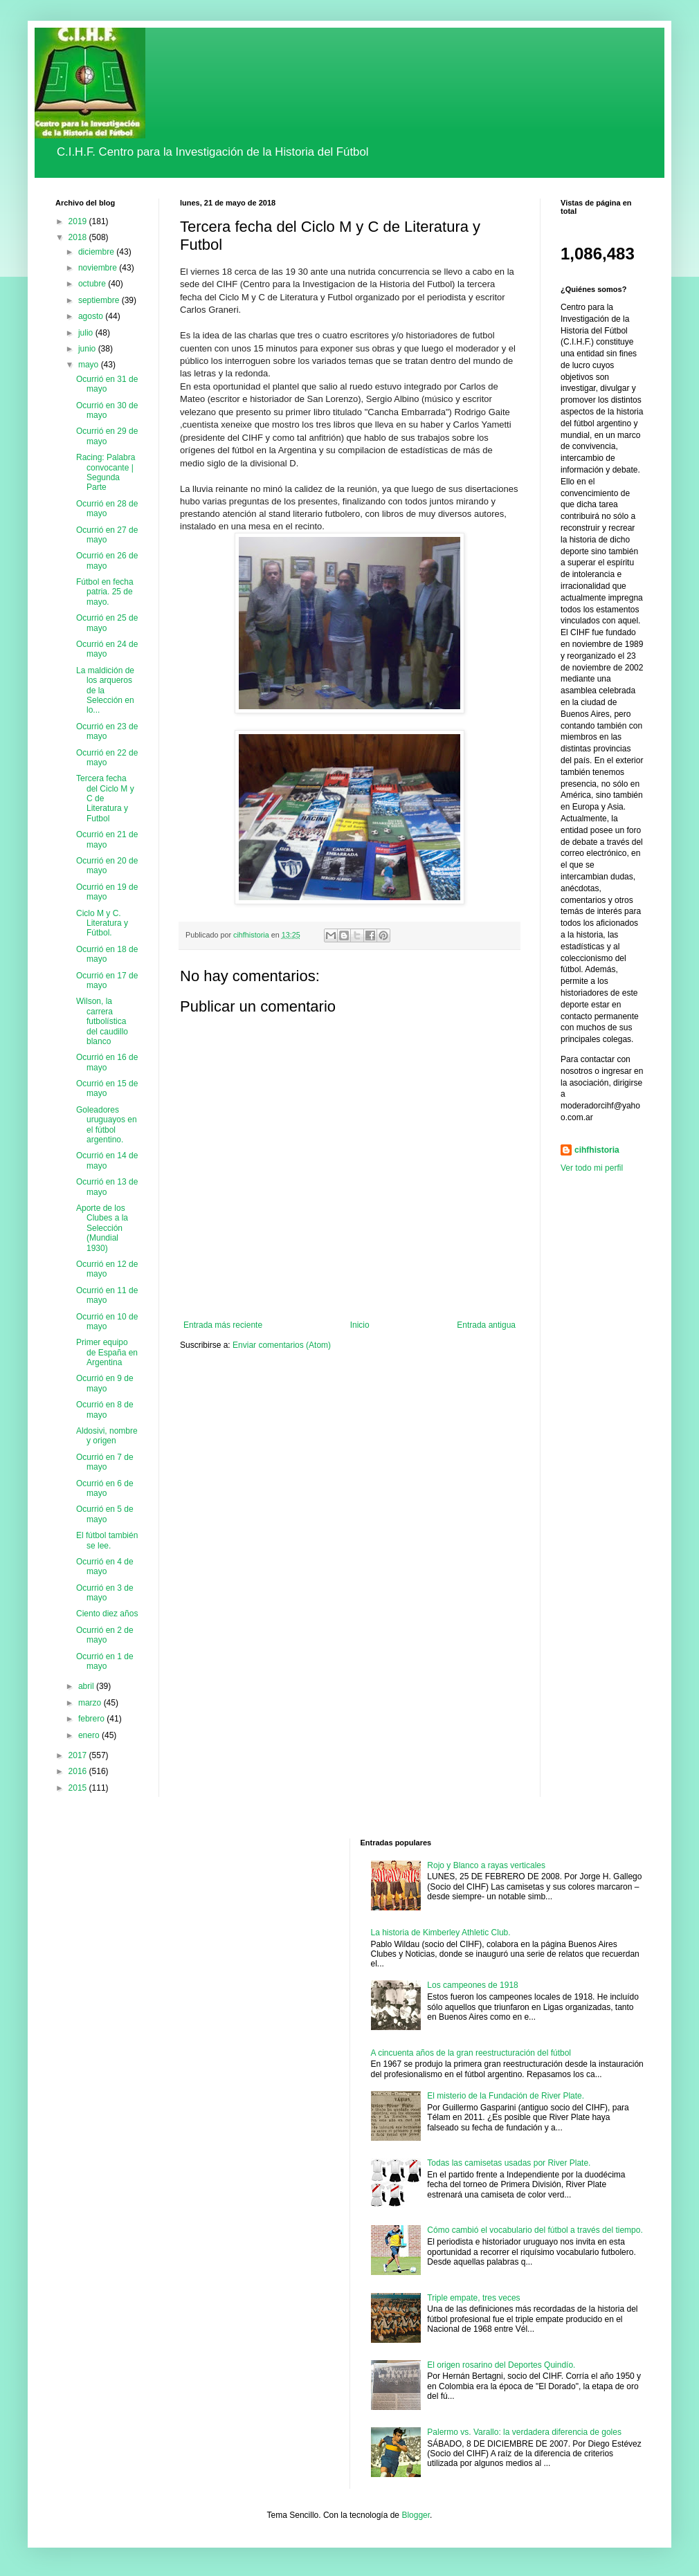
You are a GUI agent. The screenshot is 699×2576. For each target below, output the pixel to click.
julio (87, 333)
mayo (89, 364)
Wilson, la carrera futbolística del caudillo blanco (102, 1021)
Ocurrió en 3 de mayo (105, 1592)
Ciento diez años (107, 1613)
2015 (79, 1788)
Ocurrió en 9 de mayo (105, 1383)
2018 (79, 237)
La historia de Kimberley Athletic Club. (441, 1932)
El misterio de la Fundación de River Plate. (505, 2096)
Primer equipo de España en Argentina (107, 1352)
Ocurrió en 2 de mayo (105, 1635)
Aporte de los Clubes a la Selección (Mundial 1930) (102, 1228)
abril (87, 1686)
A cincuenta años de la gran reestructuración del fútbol (471, 2053)
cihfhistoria (596, 1150)
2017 (79, 1755)
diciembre (97, 252)
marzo (91, 1703)
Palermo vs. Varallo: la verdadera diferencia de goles (524, 2432)
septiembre (100, 300)
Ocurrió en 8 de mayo (105, 1409)
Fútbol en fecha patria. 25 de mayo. (105, 592)
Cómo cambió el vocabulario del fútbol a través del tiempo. (535, 2230)
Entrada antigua (486, 1325)
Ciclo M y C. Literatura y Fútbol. (102, 923)
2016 (79, 1771)
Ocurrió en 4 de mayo (105, 1566)
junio (88, 349)
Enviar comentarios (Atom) (282, 1345)
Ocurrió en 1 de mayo (105, 1661)
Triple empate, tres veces (473, 2298)
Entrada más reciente (222, 1325)
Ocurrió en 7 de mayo (105, 1462)
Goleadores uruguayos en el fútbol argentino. (106, 1124)
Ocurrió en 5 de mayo (105, 1514)
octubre (93, 284)
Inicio (360, 1325)
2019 (79, 221)
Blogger (415, 2515)
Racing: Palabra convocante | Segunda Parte (105, 472)
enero (90, 1735)
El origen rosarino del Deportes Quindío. (501, 2365)
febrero (92, 1719)
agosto (91, 316)
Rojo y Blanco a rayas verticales (486, 1865)
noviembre (98, 268)
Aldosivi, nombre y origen (107, 1435)
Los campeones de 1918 (472, 1985)
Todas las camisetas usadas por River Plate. (508, 2163)
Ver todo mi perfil (592, 1168)
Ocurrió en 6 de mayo (105, 1488)
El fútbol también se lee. (107, 1540)
